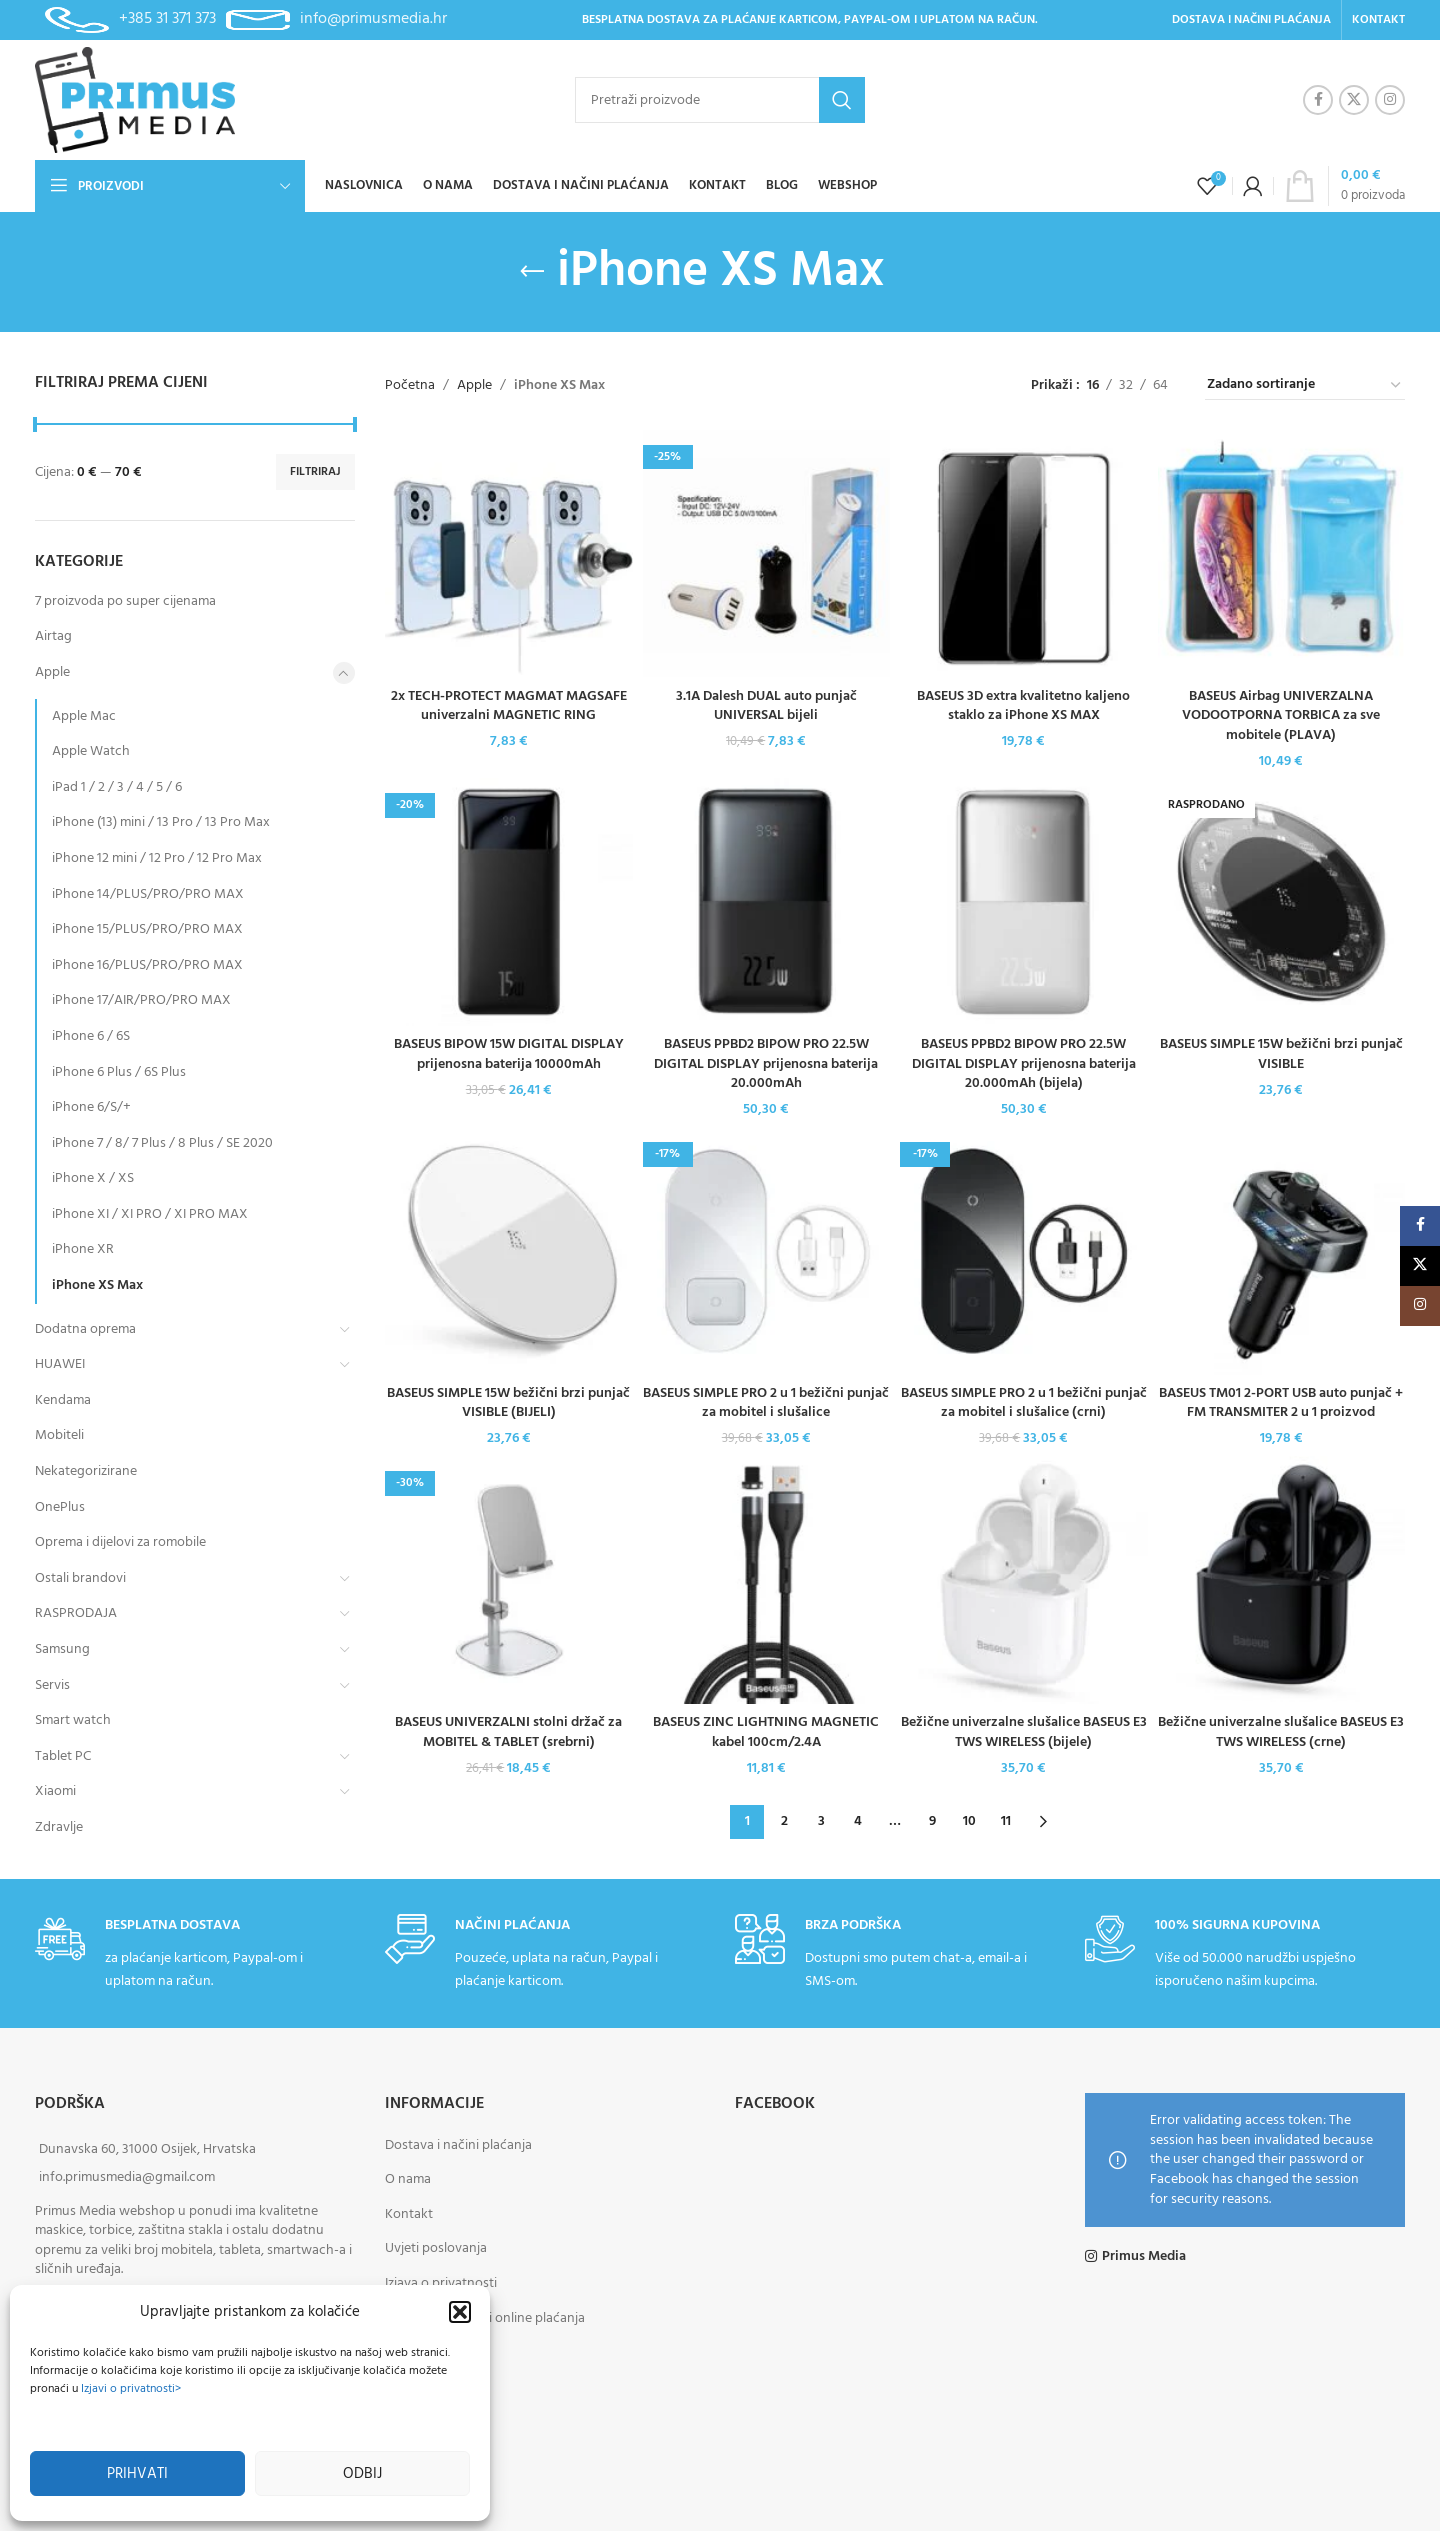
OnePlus (60, 1507)
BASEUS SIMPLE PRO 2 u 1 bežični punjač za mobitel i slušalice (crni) (1024, 1403)
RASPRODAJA (76, 1613)
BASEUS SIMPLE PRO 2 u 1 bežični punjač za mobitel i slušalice (766, 1403)
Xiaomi (55, 1791)
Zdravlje (59, 1827)
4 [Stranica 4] (858, 1821)
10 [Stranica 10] (969, 1821)
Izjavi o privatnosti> (131, 2389)
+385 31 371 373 (167, 19)
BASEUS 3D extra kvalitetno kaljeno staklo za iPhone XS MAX (1023, 706)
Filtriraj (315, 472)
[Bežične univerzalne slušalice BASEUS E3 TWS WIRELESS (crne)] (1282, 1580)
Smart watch (73, 1720)
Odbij (362, 2474)
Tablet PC (63, 1756)
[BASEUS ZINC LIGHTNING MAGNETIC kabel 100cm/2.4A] (767, 1580)
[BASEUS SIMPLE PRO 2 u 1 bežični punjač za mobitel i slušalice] (767, 1251)
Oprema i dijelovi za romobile (120, 1542)
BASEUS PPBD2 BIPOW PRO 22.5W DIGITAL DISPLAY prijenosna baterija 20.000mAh (766, 1064)
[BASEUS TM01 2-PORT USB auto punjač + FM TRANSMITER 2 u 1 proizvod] (1282, 1251)
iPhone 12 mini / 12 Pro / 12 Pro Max (157, 858)
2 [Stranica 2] (784, 1821)
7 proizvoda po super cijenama (125, 601)
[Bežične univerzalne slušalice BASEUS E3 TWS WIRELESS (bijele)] (1024, 1580)
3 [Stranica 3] (821, 1821)
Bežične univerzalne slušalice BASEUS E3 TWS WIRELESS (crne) (1281, 1732)
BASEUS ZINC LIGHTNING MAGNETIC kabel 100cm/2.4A (766, 1732)
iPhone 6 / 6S (91, 1036)
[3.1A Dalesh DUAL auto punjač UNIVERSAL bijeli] (767, 554)
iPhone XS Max (97, 1285)
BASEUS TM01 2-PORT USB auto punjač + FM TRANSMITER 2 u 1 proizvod (1281, 1403)
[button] (460, 2312)
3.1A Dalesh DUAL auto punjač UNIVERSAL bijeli (766, 706)
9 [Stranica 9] (932, 1821)
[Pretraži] (720, 100)
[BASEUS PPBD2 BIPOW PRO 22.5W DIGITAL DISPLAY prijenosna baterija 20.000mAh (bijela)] (1024, 902)
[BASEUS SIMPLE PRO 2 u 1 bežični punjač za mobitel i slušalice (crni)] (1024, 1251)
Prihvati (137, 2474)
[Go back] (532, 272)
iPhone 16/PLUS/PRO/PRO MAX (147, 965)
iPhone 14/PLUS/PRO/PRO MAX (148, 894)
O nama (408, 2179)
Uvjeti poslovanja (436, 2248)
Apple (52, 672)
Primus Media (1144, 2257)
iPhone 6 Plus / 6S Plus (119, 1072)
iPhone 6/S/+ (91, 1107)
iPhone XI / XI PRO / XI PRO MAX (150, 1214)
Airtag (53, 636)
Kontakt (409, 2214)
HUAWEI (60, 1364)
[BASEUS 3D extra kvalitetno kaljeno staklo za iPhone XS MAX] (1024, 554)
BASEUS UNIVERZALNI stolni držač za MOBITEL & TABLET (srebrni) (508, 1732)
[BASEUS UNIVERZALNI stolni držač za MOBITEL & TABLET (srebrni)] (509, 1580)
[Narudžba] (1305, 386)
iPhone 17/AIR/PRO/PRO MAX (141, 1000)
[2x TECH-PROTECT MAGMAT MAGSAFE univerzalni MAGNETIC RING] (509, 554)
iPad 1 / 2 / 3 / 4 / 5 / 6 (117, 787)
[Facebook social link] (1318, 100)
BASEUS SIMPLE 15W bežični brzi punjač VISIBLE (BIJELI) (508, 1403)
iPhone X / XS (93, 1178)
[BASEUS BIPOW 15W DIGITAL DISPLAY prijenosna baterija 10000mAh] (509, 902)
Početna (410, 386)
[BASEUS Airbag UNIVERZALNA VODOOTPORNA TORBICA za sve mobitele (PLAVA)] (1282, 554)
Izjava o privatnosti (441, 2283)
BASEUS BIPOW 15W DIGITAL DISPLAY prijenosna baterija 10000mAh (509, 1054)
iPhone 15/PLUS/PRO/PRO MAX (147, 929)
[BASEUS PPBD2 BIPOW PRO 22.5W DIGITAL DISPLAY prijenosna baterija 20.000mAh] (767, 902)
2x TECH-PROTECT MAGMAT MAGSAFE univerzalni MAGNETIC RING (509, 706)
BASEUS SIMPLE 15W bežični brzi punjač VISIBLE (1281, 1054)
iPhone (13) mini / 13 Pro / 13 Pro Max (161, 822)
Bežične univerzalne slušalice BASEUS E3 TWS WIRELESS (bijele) (1024, 1732)
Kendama (63, 1400)
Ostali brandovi (80, 1578)
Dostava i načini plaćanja (458, 2145)
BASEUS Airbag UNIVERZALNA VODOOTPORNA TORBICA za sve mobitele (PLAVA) (1281, 716)
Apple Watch (91, 751)
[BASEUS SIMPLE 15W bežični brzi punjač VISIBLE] (1282, 902)
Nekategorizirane (86, 1471)
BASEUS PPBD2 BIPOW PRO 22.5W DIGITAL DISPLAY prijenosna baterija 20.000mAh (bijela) (1024, 1064)
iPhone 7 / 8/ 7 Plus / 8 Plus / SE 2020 (162, 1143)
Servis (52, 1685)
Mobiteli (59, 1435)
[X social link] (1354, 100)
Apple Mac (84, 716)
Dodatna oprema (85, 1329)
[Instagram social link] (1390, 100)
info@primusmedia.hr (373, 19)
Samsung (62, 1649)
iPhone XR (83, 1249)
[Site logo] (135, 100)
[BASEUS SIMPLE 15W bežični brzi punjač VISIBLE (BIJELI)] (509, 1251)
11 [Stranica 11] (1006, 1821)
